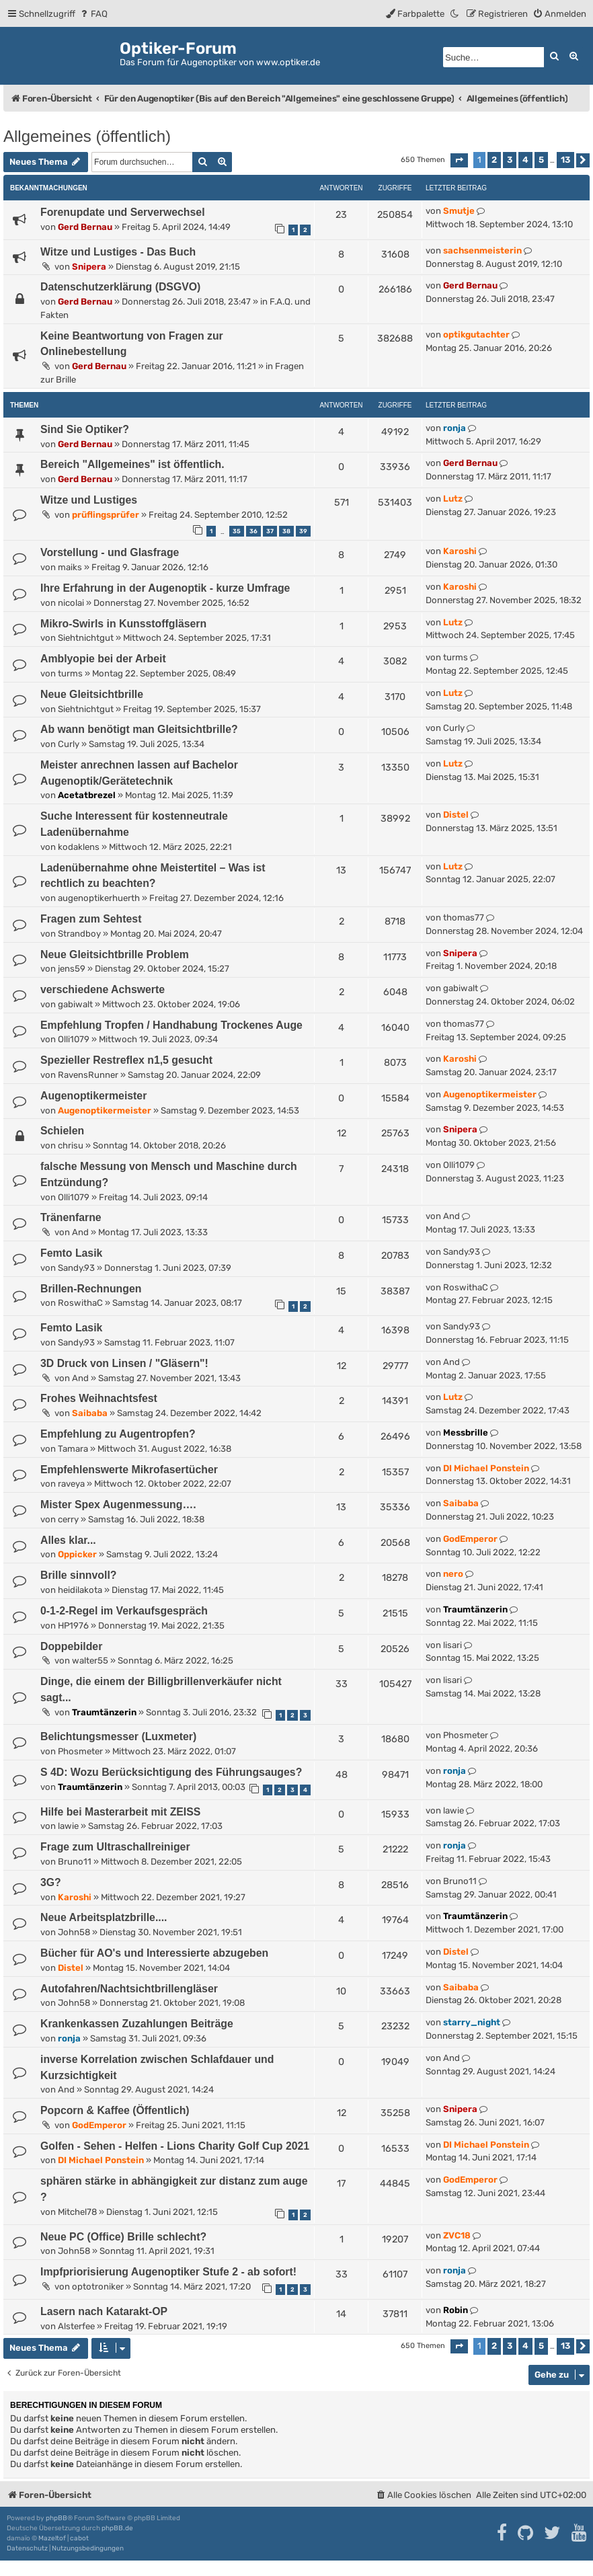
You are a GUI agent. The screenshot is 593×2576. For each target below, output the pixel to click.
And (80, 1232)
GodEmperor (470, 1539)
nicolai (71, 603)
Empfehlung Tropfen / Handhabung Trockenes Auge (171, 1025)
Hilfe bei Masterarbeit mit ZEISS (120, 1812)
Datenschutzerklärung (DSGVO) (120, 286)
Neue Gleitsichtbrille (91, 694)
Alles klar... (68, 1540)
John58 (74, 1932)
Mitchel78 (77, 2212)
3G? (50, 1882)
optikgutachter (476, 334)
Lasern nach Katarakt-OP (103, 2311)
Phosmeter (80, 1751)
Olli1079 (73, 1039)
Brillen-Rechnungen (90, 1288)
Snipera (89, 267)
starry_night (471, 2022)
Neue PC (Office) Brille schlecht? (123, 2236)
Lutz (453, 499)
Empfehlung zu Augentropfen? (118, 1434)
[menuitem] (93, 14)
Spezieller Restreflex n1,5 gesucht (126, 1060)
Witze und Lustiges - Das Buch (118, 252)
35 (237, 531)
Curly (68, 744)
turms (70, 673)
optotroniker (98, 2286)
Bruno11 (74, 1862)
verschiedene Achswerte (102, 989)
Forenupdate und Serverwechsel (122, 212)
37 (270, 531)
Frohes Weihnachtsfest (98, 1398)
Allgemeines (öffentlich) (87, 136)
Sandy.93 (76, 1268)
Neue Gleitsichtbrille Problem (114, 954)
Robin (455, 2310)
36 (253, 531)
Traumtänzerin (475, 1609)
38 (286, 531)
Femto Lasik (71, 1253)
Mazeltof (52, 2538)
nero (453, 1574)
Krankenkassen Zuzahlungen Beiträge (136, 2023)
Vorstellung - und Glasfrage (109, 552)
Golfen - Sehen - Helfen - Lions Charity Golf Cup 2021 (174, 2146)
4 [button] (525, 160)
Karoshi (460, 551)
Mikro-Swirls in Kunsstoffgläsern (123, 623)
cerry (68, 1519)
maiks (70, 567)
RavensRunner (88, 1075)
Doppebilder (71, 1646)
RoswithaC (80, 1303)
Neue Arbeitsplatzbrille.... (103, 1917)
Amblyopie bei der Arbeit (103, 658)
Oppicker (77, 1554)
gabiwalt (75, 1004)
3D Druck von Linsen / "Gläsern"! (124, 1363)
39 (303, 531)
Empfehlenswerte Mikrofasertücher (129, 1469)
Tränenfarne (71, 1217)
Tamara (73, 1449)
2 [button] (494, 160)
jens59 (71, 969)
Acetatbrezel (87, 795)
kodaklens (79, 847)
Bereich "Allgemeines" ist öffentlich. (132, 464)
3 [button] (509, 160)
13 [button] (565, 160)
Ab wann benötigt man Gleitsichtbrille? (139, 729)
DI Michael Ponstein (486, 1468)
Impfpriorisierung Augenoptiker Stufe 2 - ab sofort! (168, 2271)
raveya (71, 1484)
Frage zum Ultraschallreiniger (115, 1846)
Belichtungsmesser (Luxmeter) (118, 1736)
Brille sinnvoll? (78, 1575)
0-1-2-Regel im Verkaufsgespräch (124, 1610)
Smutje (459, 211)
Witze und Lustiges (88, 500)
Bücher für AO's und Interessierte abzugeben (154, 1953)
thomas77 (463, 917)
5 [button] (541, 160)
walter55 (90, 1660)
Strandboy (79, 934)
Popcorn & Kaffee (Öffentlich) (115, 2110)
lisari (452, 1645)
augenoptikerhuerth (99, 898)
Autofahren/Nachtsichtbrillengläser (129, 1988)
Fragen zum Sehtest (90, 919)
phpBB (56, 2518)
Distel (456, 815)
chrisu (70, 1145)
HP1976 (73, 1626)
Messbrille (465, 1433)
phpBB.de (117, 2528)
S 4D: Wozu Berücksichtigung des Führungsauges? (171, 1772)
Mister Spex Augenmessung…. (118, 1504)
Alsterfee (76, 2326)
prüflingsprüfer (105, 515)
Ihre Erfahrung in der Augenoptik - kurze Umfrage (165, 588)
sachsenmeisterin (482, 250)
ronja (454, 428)
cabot (79, 2538)
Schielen (62, 1130)
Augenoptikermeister (93, 1095)
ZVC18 (457, 2235)
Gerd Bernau (85, 227)
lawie (68, 1826)
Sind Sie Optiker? (84, 429)
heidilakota (80, 1590)
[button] (459, 160)
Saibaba (90, 1413)
